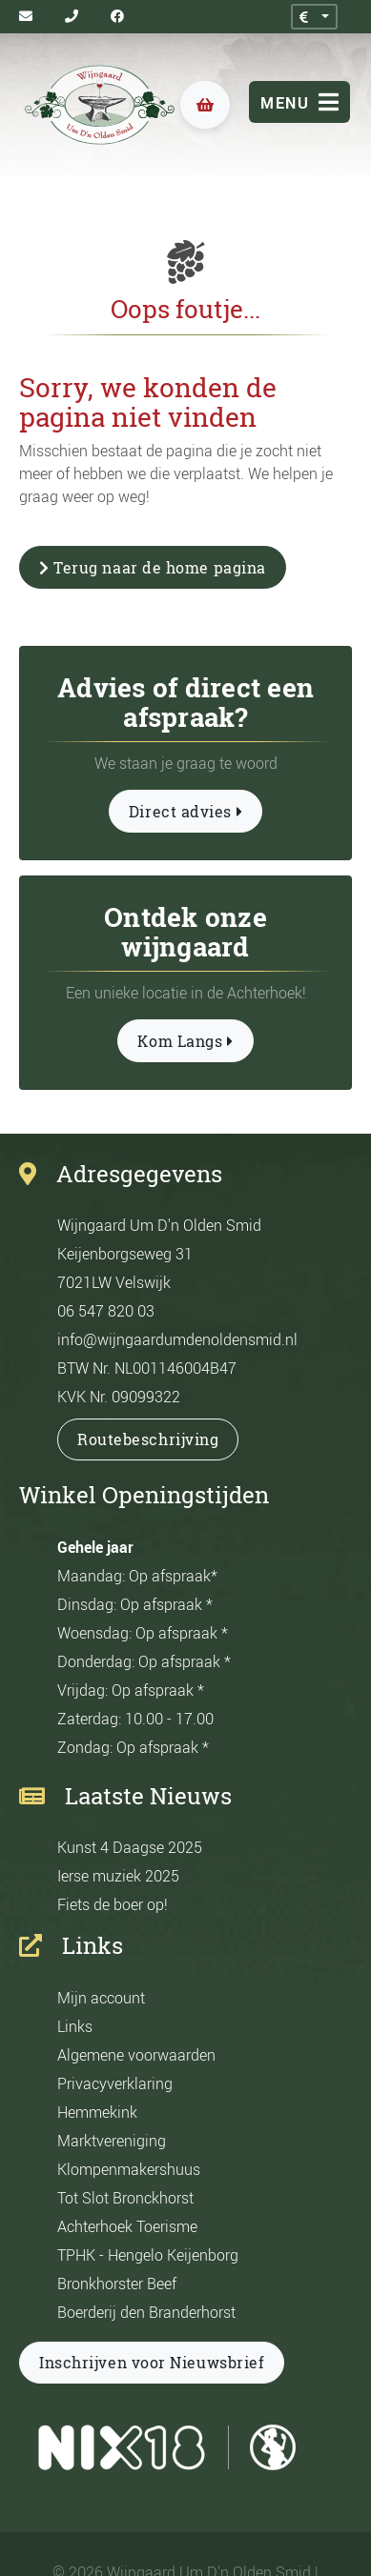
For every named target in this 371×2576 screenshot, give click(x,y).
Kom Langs (185, 1041)
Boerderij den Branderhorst (146, 2312)
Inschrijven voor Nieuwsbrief (151, 2362)
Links (75, 2026)
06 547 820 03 (106, 1310)
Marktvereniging (111, 2140)
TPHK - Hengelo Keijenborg (147, 2254)
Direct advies (185, 811)
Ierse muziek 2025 (118, 1875)
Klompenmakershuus (128, 2169)
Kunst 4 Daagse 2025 (129, 1847)
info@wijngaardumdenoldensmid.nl (177, 1339)
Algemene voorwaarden (136, 2054)
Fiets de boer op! (112, 1904)
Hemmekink (97, 2112)
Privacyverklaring (115, 2083)
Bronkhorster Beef (116, 2283)
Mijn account (101, 1997)
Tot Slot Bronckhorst (125, 2197)
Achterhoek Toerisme (127, 2226)
